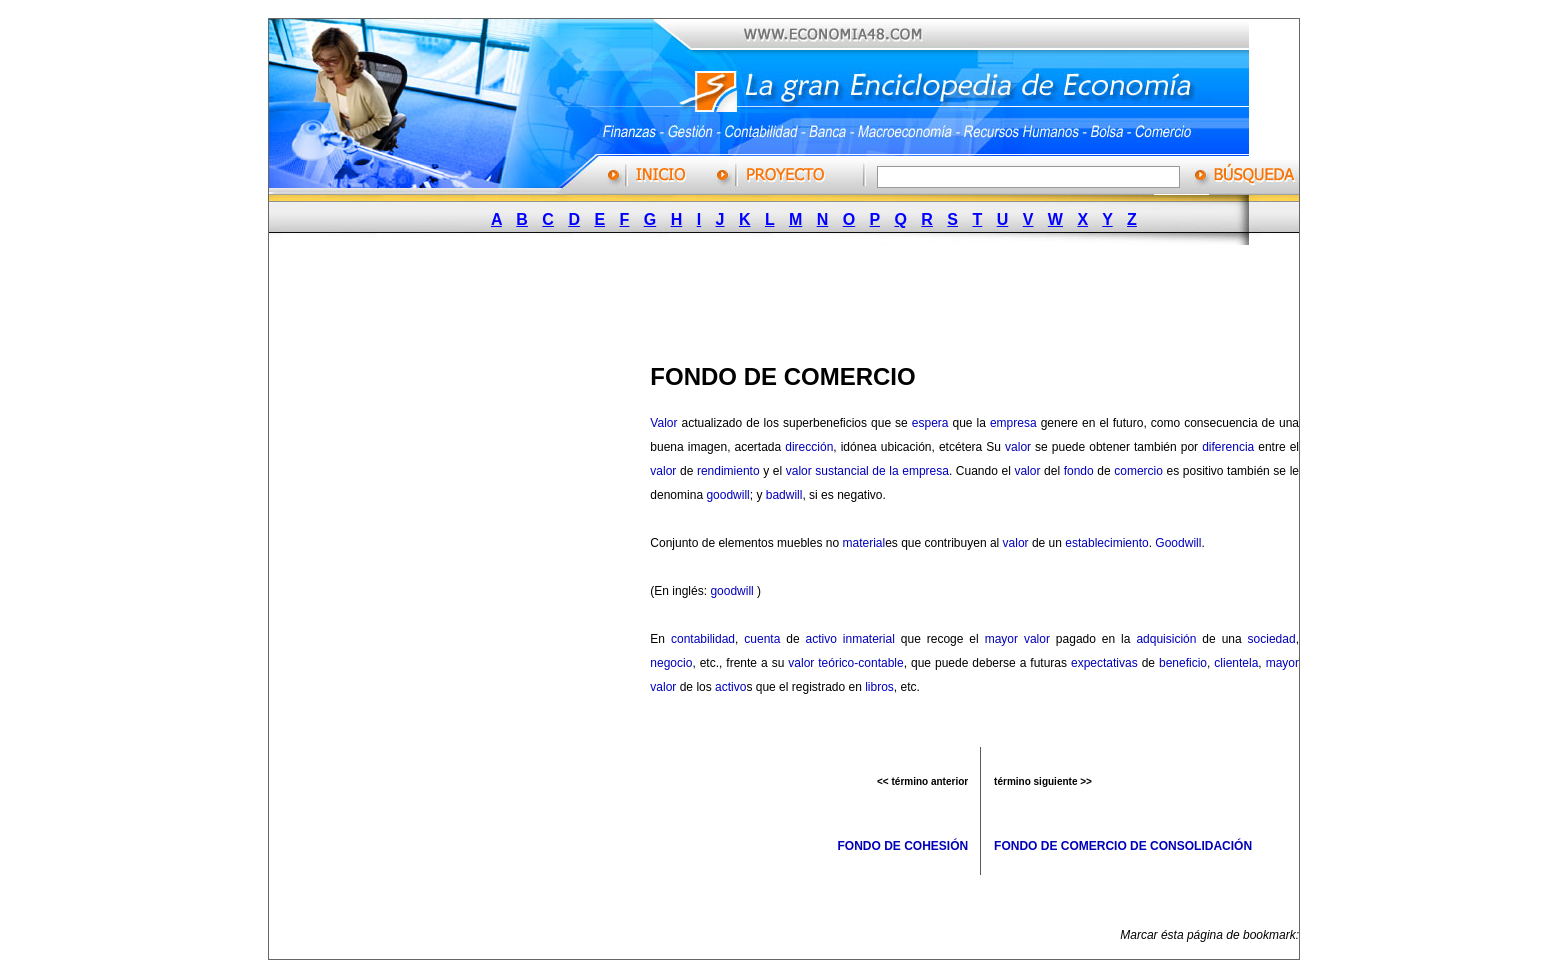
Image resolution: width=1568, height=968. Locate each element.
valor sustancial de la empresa (867, 471)
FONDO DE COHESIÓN (902, 846)
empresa (1013, 423)
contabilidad (703, 639)
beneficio (1183, 663)
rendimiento (728, 471)
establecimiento (1106, 543)
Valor (663, 423)
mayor (1001, 639)
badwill (784, 495)
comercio (1138, 471)
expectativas (1104, 663)
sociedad (1272, 639)
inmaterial (869, 639)
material (863, 543)
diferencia (1228, 447)
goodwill (727, 495)
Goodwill (1178, 543)
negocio (671, 663)
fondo (1079, 471)
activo (821, 639)
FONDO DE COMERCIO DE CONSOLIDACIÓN (1123, 846)
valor (1018, 447)
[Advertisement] (775, 298)
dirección (809, 447)
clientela (1236, 663)
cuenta (762, 639)
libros (879, 687)
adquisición (1166, 639)
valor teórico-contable (845, 663)
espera (930, 423)
